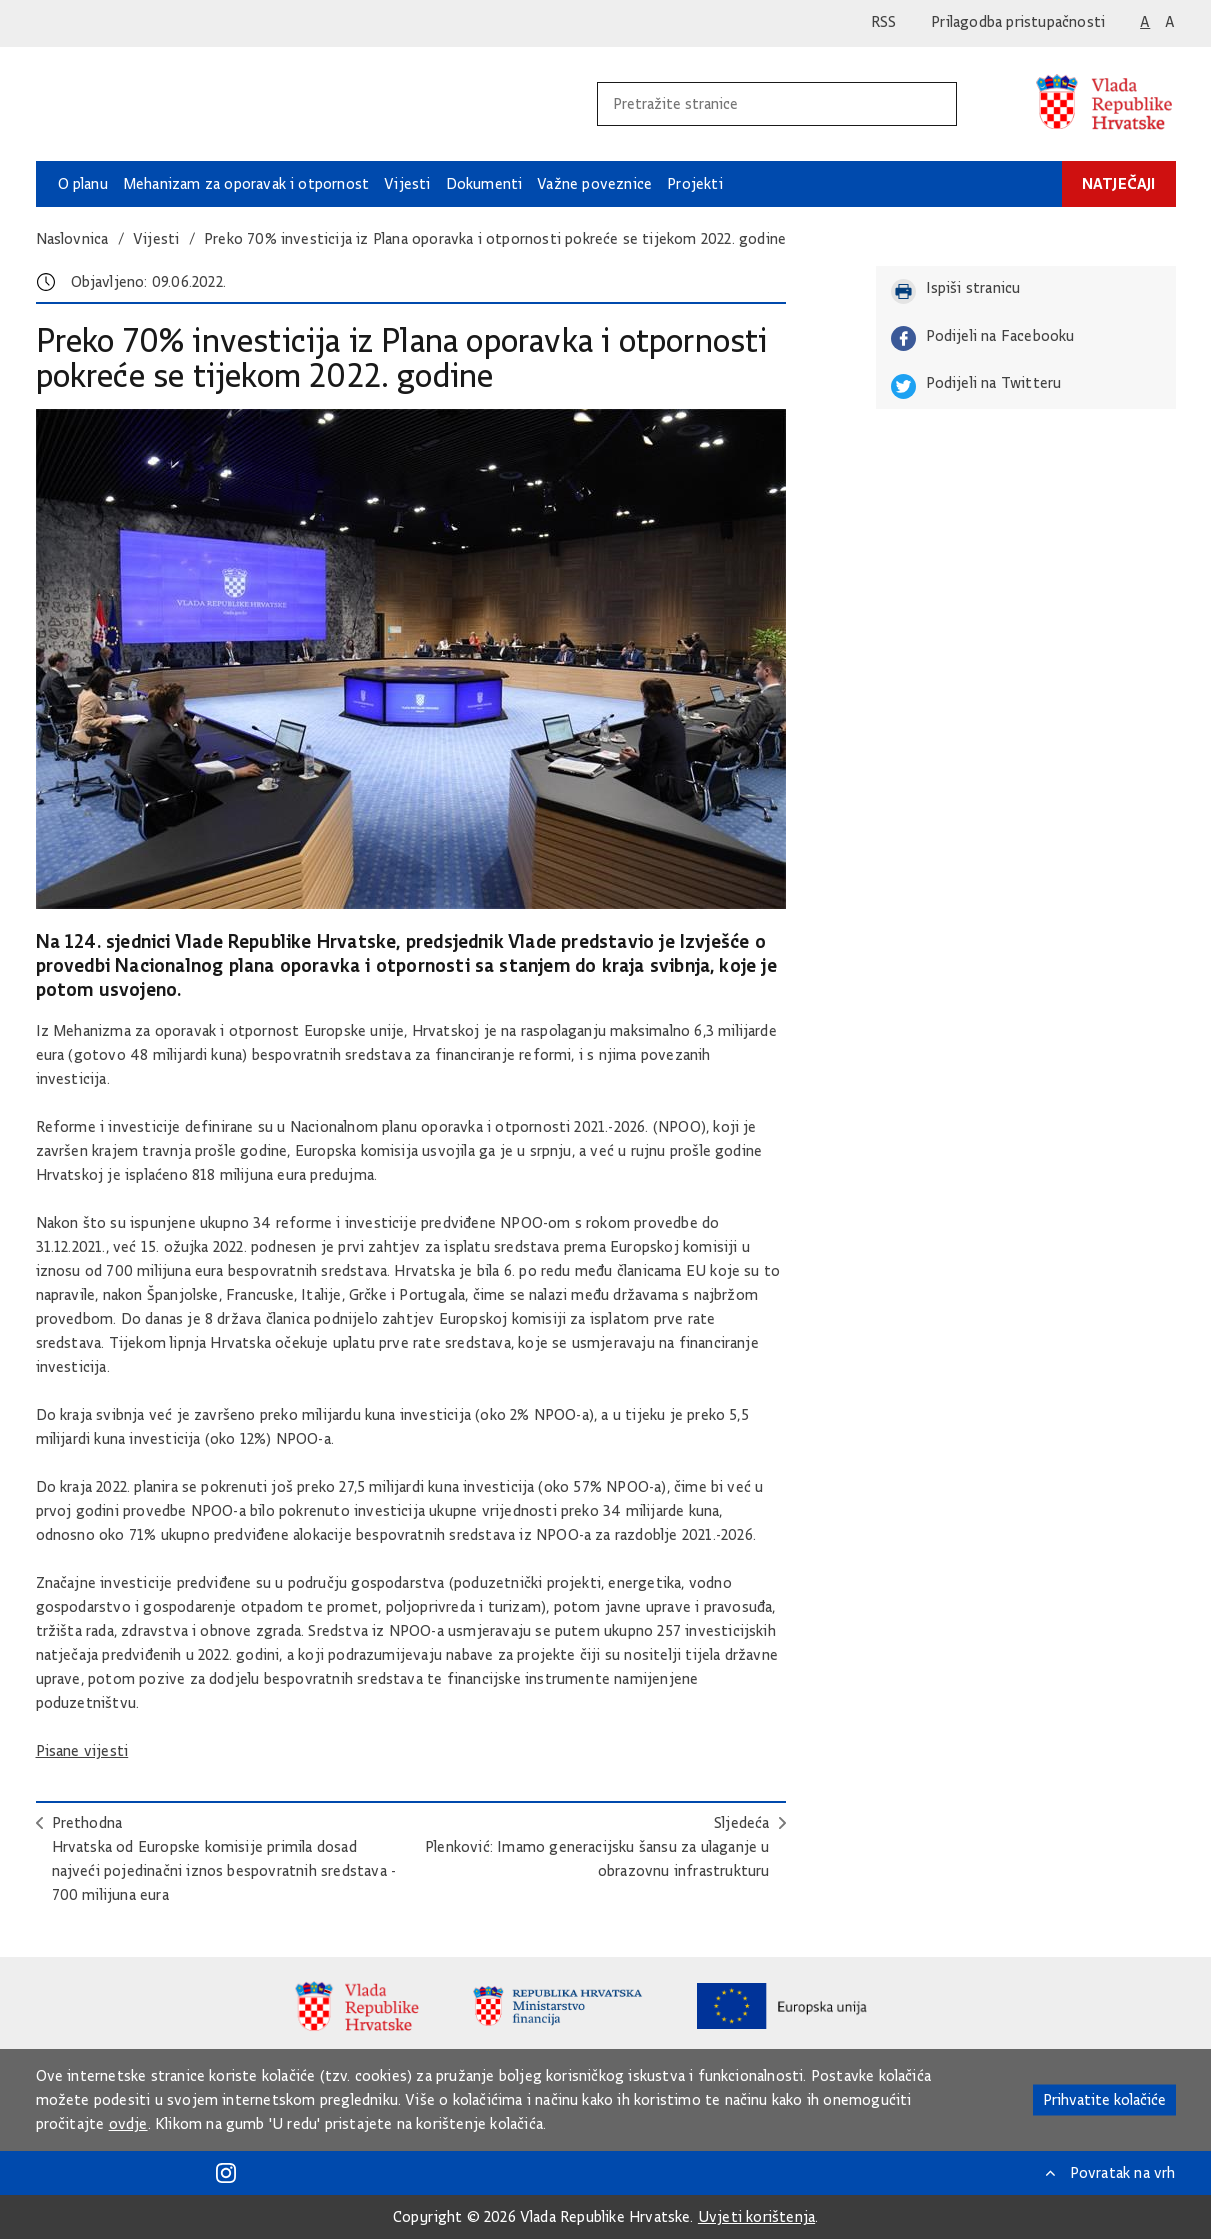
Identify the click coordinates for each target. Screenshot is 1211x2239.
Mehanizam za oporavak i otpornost (246, 184)
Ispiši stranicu (956, 291)
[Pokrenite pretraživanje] (934, 104)
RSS (884, 22)
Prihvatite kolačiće (1104, 2100)
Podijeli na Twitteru (976, 386)
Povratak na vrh (1123, 2173)
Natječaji (1119, 183)
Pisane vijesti (82, 1751)
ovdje (128, 2124)
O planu (83, 184)
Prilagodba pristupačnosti (1018, 22)
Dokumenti (484, 184)
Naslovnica (72, 239)
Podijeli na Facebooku (983, 338)
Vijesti (407, 184)
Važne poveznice (594, 184)
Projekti (695, 184)
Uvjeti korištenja (756, 2217)
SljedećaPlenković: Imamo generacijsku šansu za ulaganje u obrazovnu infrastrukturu (597, 1847)
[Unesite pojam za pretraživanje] (755, 104)
